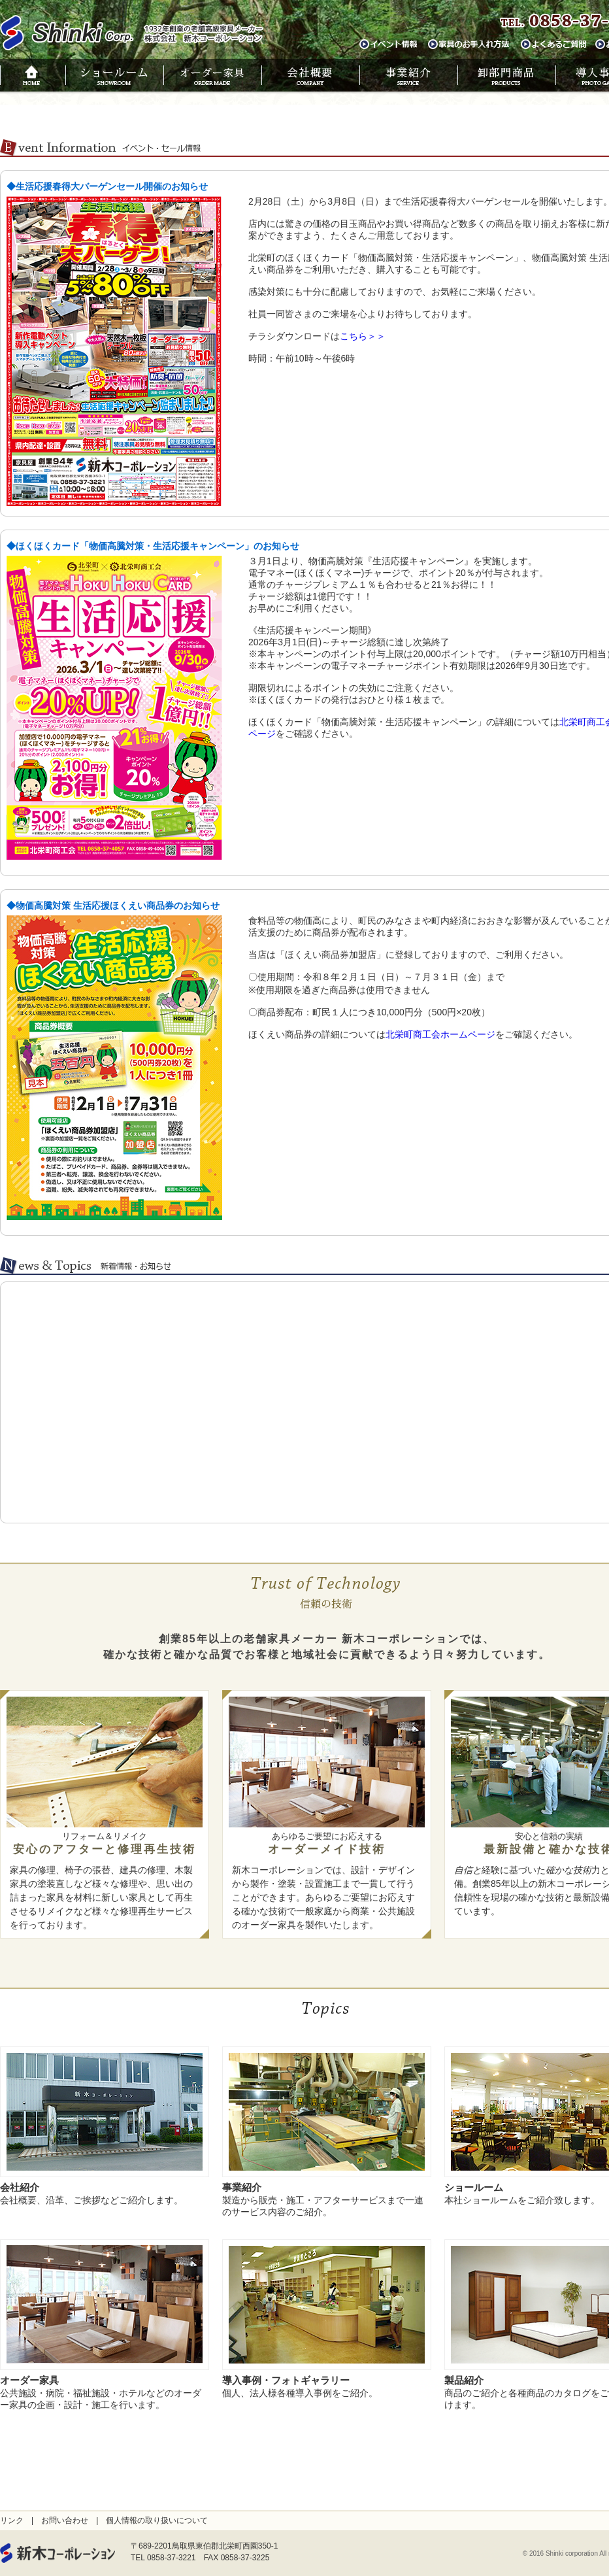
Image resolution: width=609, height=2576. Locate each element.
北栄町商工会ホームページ (440, 1034)
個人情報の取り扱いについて (157, 2520)
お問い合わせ (64, 2520)
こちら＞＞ (363, 336)
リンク (12, 2520)
